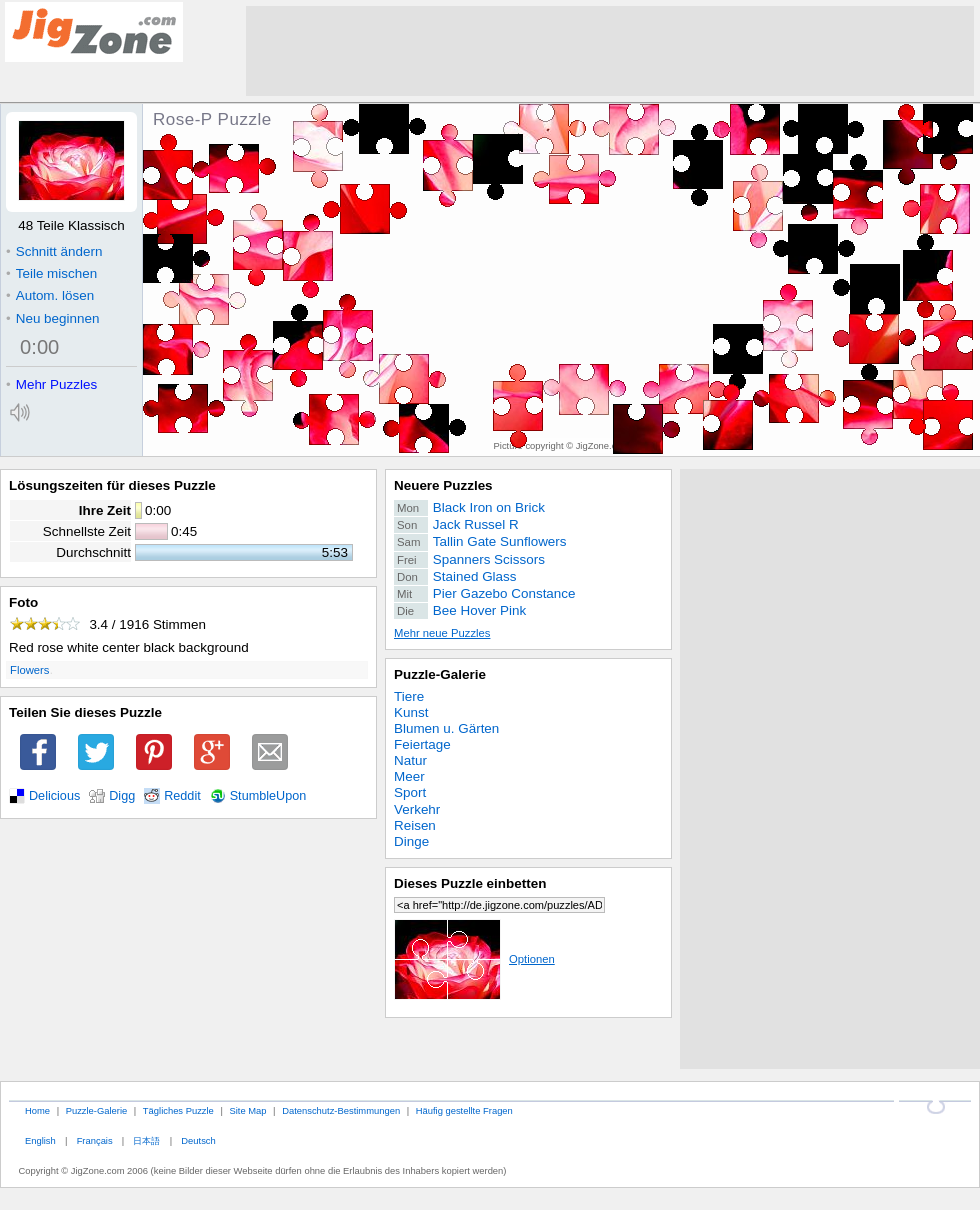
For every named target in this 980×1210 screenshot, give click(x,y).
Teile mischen (51, 273)
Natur (410, 760)
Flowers (29, 670)
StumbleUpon (268, 796)
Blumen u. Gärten (446, 728)
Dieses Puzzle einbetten (470, 883)
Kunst (411, 712)
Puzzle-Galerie (440, 674)
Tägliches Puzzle (178, 1110)
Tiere (409, 696)
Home (37, 1110)
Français (95, 1140)
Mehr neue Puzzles (442, 633)
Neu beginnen (52, 318)
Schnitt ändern (54, 251)
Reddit (182, 796)
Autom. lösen (50, 295)
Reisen (415, 825)
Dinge (411, 841)
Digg (122, 796)
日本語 (146, 1140)
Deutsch (198, 1140)
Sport (410, 792)
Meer (409, 776)
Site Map (247, 1110)
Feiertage (422, 744)
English (40, 1140)
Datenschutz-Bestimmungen (341, 1110)
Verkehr (417, 809)
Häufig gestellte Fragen (464, 1110)
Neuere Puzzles (443, 485)
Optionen (474, 959)
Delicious (54, 796)
